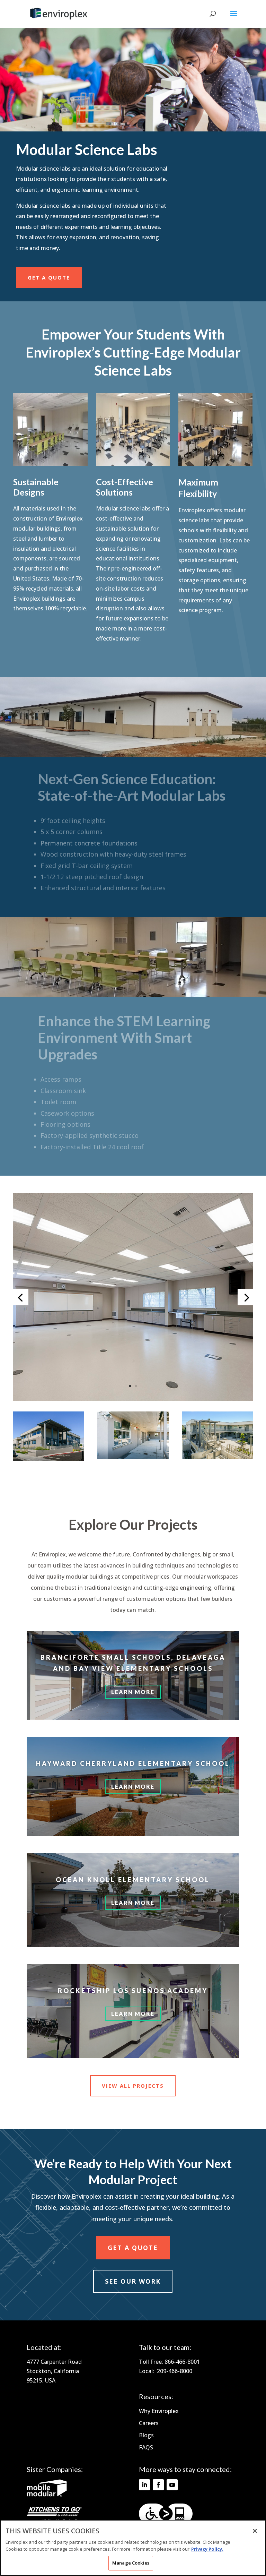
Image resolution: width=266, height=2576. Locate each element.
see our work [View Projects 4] (133, 2281)
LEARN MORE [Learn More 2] (132, 1786)
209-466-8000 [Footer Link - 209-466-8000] (174, 2371)
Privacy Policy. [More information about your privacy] (207, 2549)
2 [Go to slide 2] (136, 1386)
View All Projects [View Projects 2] (133, 2085)
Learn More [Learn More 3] (132, 1902)
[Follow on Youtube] (172, 2484)
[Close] (255, 2531)
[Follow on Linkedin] (144, 2484)
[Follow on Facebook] (158, 2484)
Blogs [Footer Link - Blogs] (146, 2435)
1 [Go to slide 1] (130, 1386)
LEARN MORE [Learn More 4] (132, 2013)
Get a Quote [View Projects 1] (49, 277)
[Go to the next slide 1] (246, 1297)
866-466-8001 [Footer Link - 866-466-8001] (182, 2361)
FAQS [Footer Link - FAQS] (146, 2447)
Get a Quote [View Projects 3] (133, 2247)
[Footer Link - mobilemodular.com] (47, 2494)
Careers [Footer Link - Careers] (149, 2423)
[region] (133, 2548)
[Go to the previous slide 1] (20, 1297)
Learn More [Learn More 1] (132, 1692)
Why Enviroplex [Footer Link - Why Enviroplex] (159, 2411)
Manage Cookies (130, 2563)
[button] (132, 1399)
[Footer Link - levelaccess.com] (166, 2514)
